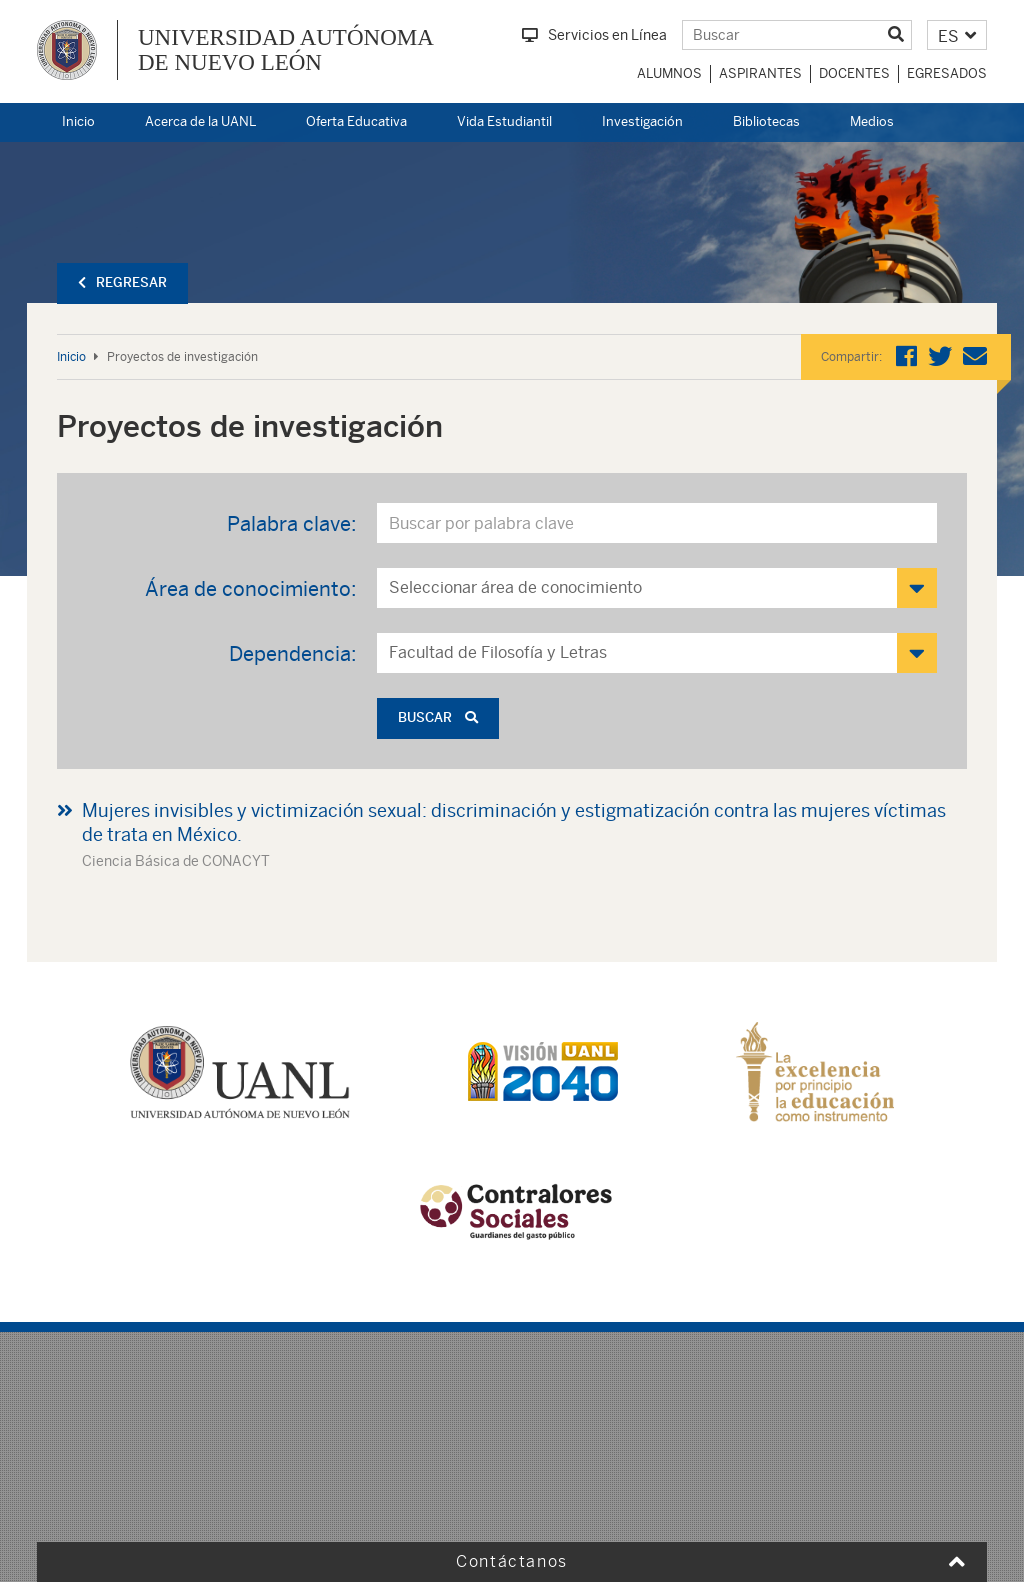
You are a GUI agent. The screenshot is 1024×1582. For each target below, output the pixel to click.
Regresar (122, 282)
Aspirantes (760, 73)
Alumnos (669, 73)
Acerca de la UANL (200, 121)
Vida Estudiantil (504, 121)
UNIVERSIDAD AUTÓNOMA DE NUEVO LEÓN (286, 50)
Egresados (947, 73)
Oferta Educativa (356, 121)
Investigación (642, 121)
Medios (872, 121)
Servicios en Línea (594, 35)
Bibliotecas (766, 121)
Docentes (854, 73)
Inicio (78, 121)
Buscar (438, 717)
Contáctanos (512, 1561)
